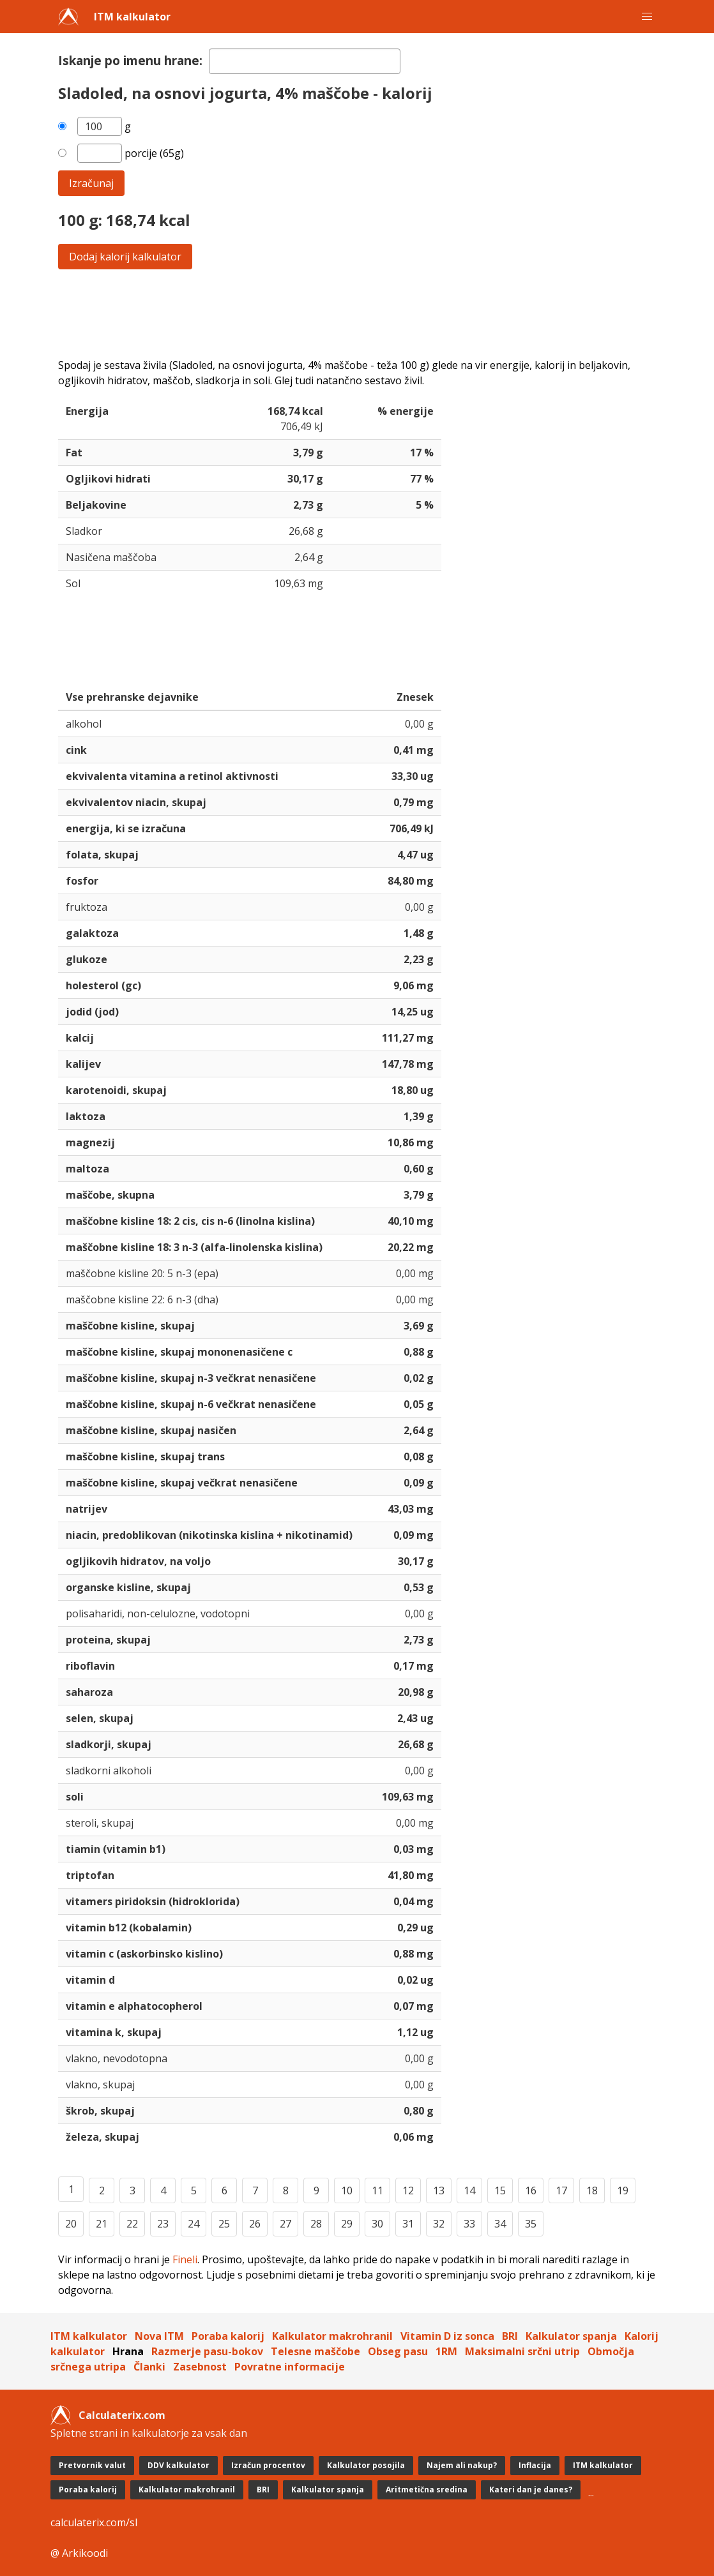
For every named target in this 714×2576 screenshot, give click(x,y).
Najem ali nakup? (462, 2465)
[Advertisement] (357, 313)
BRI (510, 2336)
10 (347, 2190)
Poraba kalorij (228, 2336)
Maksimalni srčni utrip (522, 2351)
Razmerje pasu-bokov (207, 2351)
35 (530, 2224)
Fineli (184, 2259)
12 (408, 2190)
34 (500, 2224)
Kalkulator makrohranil (332, 2336)
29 (347, 2224)
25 (224, 2224)
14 (469, 2190)
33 (469, 2224)
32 (438, 2224)
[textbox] (304, 61)
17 (561, 2190)
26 (255, 2224)
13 (438, 2190)
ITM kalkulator (132, 17)
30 (377, 2224)
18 (592, 2190)
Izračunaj (91, 183)
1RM (446, 2351)
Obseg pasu (398, 2351)
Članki (149, 2367)
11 (377, 2190)
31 (408, 2224)
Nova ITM (159, 2336)
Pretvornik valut (92, 2465)
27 (285, 2224)
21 (101, 2224)
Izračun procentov (268, 2465)
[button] (647, 16)
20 (71, 2224)
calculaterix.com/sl (93, 2522)
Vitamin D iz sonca (447, 2336)
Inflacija (535, 2465)
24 (193, 2224)
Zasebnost (200, 2367)
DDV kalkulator (178, 2465)
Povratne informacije (289, 2367)
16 (530, 2190)
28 (316, 2224)
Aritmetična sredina (426, 2489)
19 (622, 2190)
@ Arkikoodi (79, 2553)
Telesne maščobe (315, 2351)
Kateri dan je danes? (530, 2489)
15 (500, 2190)
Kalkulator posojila (366, 2465)
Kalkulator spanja (571, 2336)
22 (132, 2224)
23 (163, 2224)
